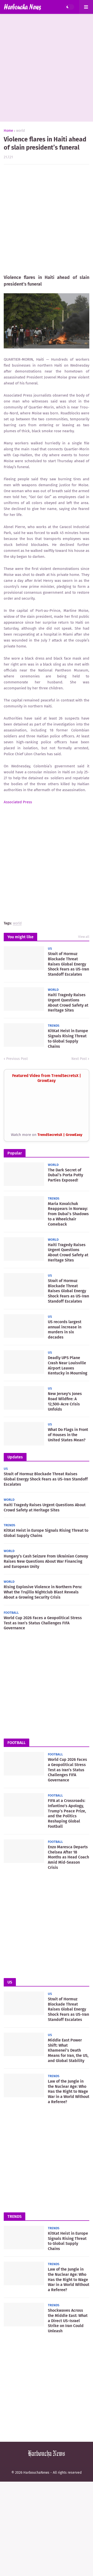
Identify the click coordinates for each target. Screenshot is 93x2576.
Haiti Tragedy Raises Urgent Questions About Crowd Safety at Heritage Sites (68, 1003)
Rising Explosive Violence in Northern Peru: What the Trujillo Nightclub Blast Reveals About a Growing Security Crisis (43, 1592)
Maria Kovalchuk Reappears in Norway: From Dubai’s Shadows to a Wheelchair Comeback (68, 1214)
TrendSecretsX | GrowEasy (59, 1134)
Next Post (79, 1059)
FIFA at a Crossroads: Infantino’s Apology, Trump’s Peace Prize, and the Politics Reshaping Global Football (67, 1813)
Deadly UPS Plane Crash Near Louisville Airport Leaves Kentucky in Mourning (67, 1365)
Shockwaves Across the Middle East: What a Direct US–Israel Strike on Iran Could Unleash (68, 2320)
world (20, 131)
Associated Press (18, 802)
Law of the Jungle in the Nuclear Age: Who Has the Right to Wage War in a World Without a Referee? (68, 2091)
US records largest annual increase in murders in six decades (64, 1329)
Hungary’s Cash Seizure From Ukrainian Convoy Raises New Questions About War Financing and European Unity (46, 1561)
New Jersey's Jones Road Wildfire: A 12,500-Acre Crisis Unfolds (65, 1401)
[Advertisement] (46, 67)
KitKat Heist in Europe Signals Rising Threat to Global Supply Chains (68, 1038)
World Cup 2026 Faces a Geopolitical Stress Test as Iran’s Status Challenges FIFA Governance (43, 1623)
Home (8, 131)
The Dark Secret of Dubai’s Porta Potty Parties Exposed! (65, 1175)
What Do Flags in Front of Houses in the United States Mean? (68, 1434)
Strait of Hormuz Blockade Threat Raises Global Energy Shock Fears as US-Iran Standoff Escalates (68, 964)
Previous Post (17, 1059)
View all (83, 937)
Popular (14, 1153)
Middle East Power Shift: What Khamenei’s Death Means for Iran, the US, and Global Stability (68, 2050)
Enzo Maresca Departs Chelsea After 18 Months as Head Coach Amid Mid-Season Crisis (68, 1857)
